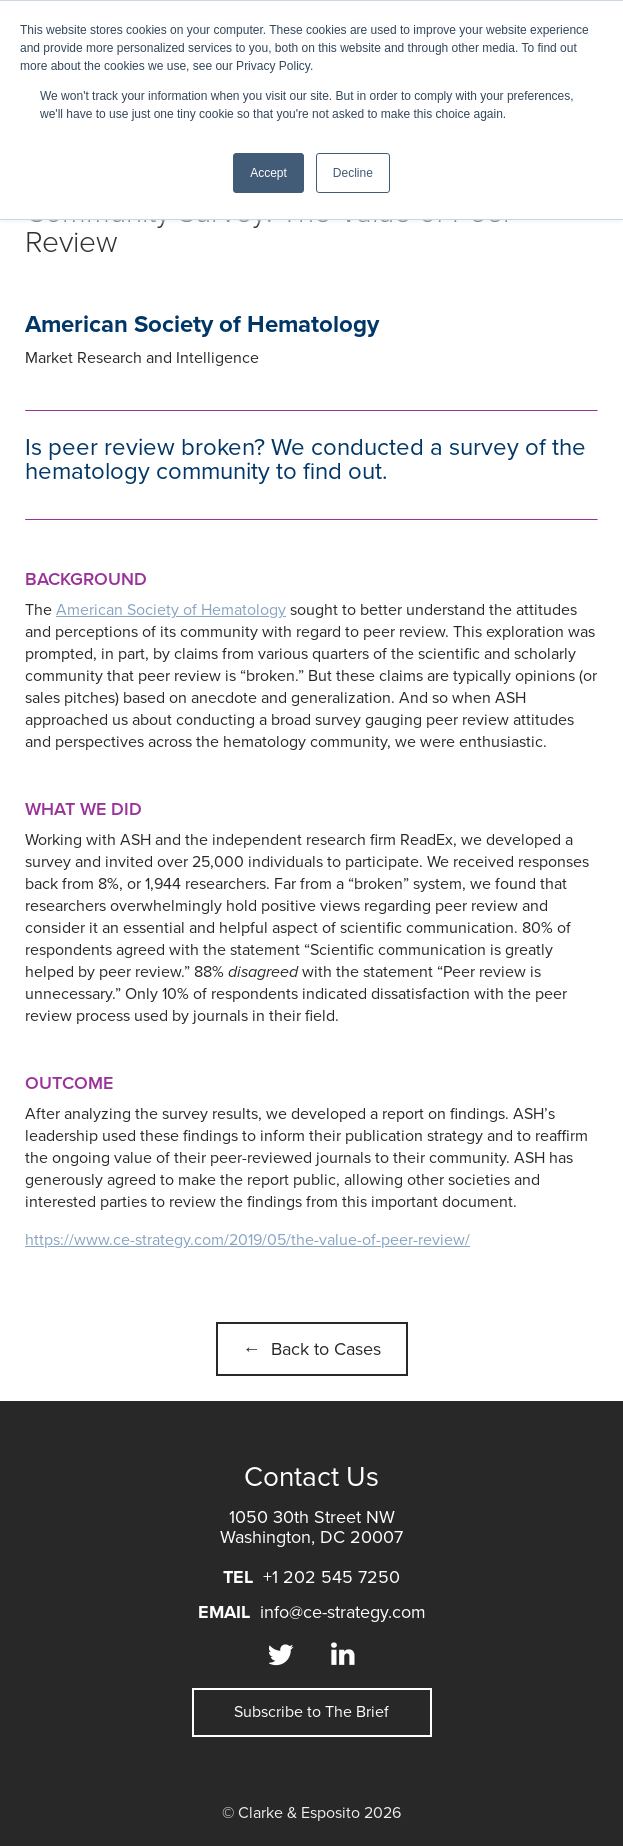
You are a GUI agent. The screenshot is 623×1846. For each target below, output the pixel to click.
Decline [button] (353, 173)
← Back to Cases (312, 1349)
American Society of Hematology (171, 610)
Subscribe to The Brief (311, 1712)
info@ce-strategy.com (343, 1612)
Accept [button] (268, 173)
